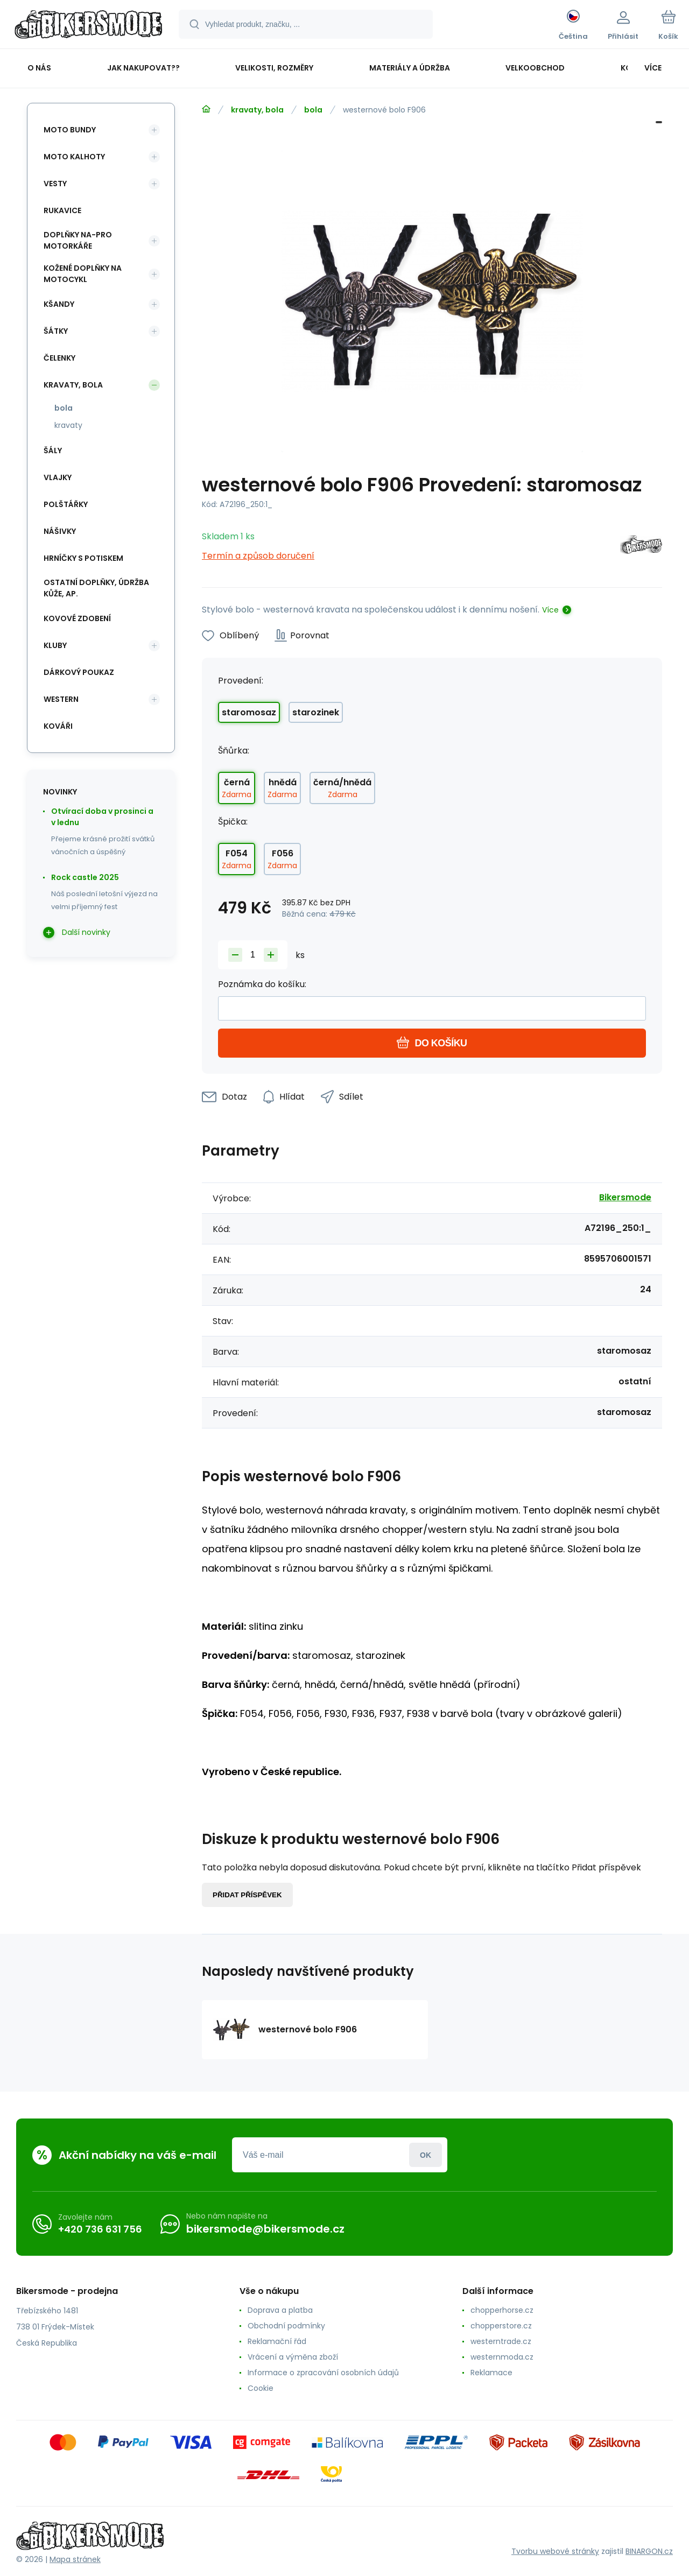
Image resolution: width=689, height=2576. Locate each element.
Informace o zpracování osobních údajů (323, 2372)
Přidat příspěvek (247, 1895)
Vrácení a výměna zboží (293, 2357)
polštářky (66, 504)
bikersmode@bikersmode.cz (265, 2228)
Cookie (260, 2388)
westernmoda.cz (501, 2357)
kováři (58, 726)
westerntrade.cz (500, 2341)
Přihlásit (425, 2155)
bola (313, 109)
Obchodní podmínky (286, 2325)
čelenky (59, 358)
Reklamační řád (277, 2341)
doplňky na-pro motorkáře (78, 240)
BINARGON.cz (649, 2551)
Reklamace (491, 2372)
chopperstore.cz (501, 2325)
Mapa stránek (75, 2559)
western (61, 699)
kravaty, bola (257, 109)
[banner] (89, 26)
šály (53, 450)
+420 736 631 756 (100, 2229)
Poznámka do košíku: (262, 984)
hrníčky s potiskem (83, 558)
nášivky (60, 531)
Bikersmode (625, 1197)
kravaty (68, 425)
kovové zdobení (77, 618)
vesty (55, 183)
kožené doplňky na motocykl (83, 274)
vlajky (58, 477)
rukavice (62, 210)
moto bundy (70, 129)
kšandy (59, 304)
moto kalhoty (74, 156)
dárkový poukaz (79, 672)
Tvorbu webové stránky (555, 2551)
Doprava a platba (280, 2310)
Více (550, 609)
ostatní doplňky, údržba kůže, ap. (96, 588)
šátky (56, 331)
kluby (55, 645)
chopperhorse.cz (501, 2310)
